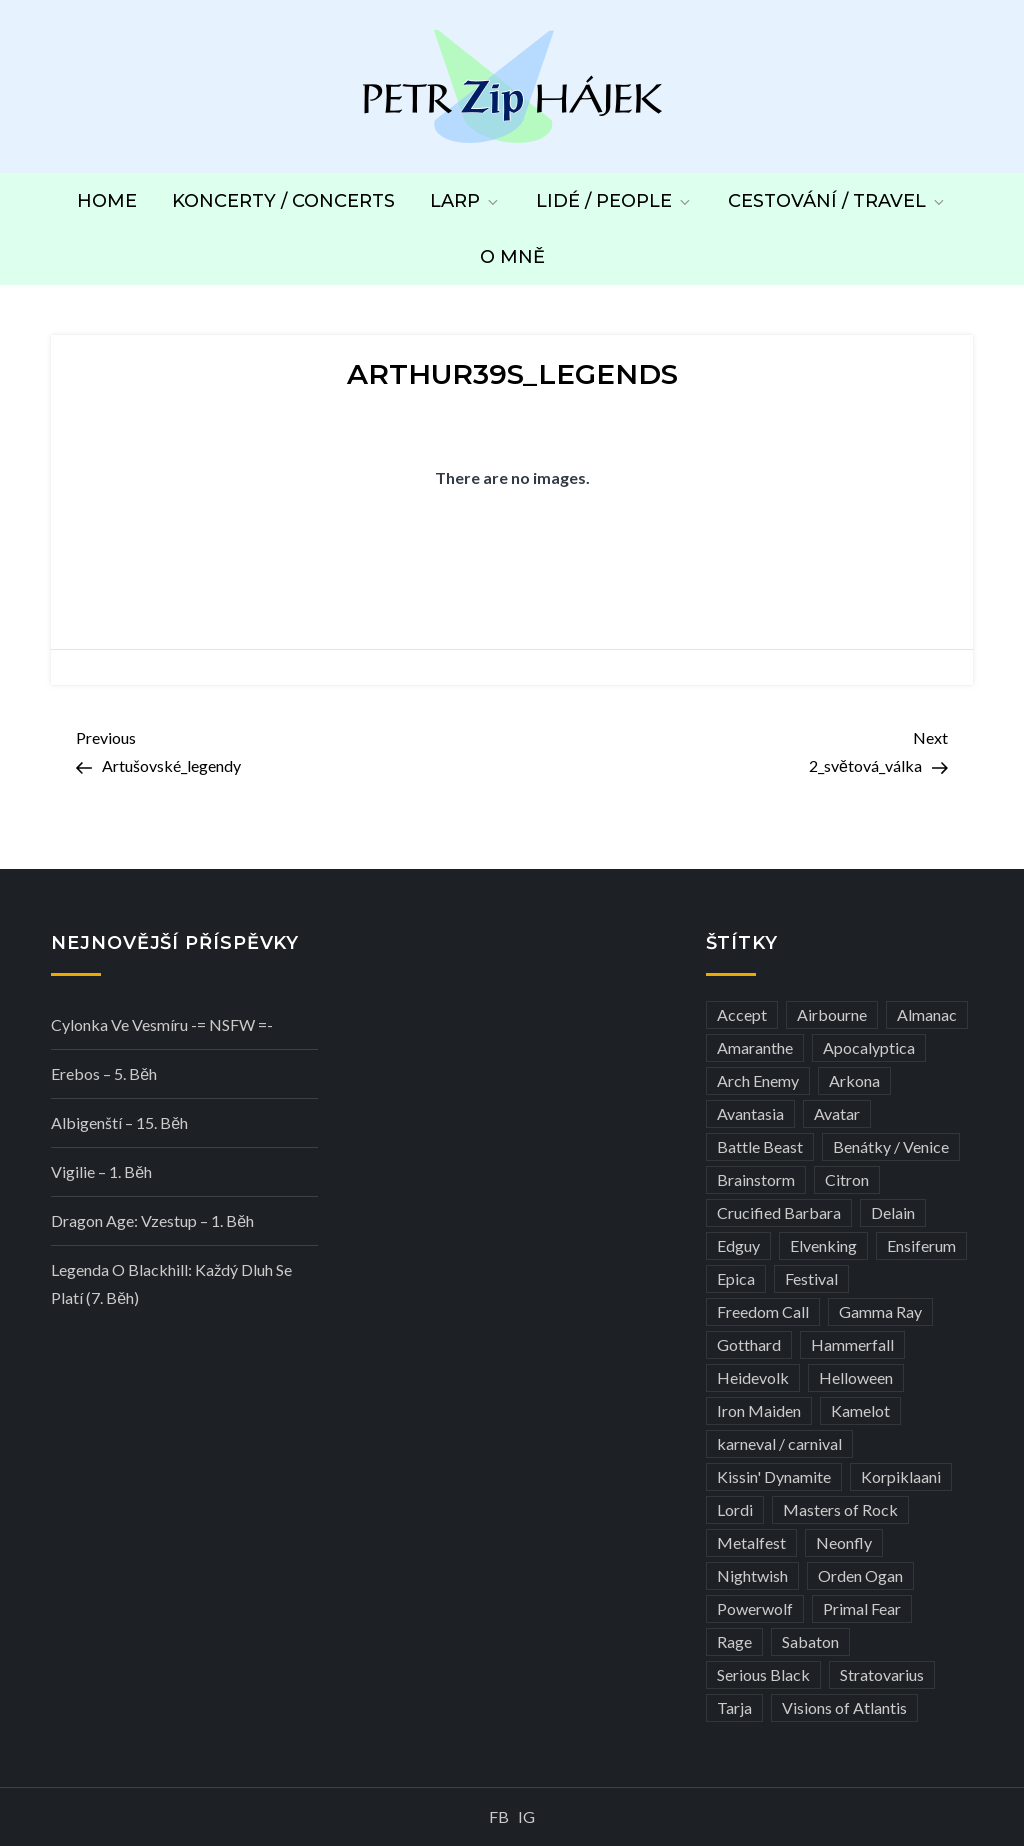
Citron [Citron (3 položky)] (847, 1179)
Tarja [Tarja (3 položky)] (734, 1707)
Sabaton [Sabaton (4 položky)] (810, 1641)
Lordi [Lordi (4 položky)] (735, 1509)
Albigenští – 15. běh (119, 1122)
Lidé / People (614, 201)
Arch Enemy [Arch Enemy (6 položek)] (758, 1080)
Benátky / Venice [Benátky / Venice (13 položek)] (891, 1146)
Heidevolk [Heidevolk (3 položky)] (753, 1377)
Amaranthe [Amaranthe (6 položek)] (755, 1047)
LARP (465, 201)
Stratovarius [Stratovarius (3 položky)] (882, 1674)
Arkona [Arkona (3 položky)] (854, 1080)
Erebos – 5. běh (104, 1073)
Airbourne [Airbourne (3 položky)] (832, 1014)
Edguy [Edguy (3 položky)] (738, 1245)
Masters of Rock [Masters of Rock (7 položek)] (840, 1509)
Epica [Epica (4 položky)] (736, 1278)
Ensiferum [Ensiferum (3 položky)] (921, 1245)
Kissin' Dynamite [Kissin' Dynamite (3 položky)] (774, 1476)
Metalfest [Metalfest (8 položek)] (751, 1542)
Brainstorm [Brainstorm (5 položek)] (756, 1179)
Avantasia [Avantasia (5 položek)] (750, 1113)
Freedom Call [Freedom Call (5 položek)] (763, 1311)
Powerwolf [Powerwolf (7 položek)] (755, 1608)
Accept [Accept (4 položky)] (742, 1014)
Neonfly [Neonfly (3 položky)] (844, 1542)
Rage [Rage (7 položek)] (734, 1641)
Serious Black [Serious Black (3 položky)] (763, 1674)
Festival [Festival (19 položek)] (811, 1278)
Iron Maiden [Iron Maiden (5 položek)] (759, 1410)
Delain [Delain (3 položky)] (893, 1212)
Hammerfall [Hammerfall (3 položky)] (852, 1344)
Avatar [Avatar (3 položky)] (837, 1113)
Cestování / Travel (837, 201)
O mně (512, 257)
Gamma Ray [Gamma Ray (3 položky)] (880, 1311)
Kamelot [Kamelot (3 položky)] (860, 1410)
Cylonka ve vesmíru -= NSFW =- (162, 1024)
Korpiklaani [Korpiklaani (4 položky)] (901, 1476)
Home (107, 201)
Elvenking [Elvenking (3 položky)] (823, 1245)
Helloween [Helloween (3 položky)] (856, 1377)
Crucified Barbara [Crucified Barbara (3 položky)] (779, 1212)
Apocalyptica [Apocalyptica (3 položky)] (869, 1047)
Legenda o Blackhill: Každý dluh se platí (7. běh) (171, 1283)
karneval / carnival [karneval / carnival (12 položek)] (779, 1443)
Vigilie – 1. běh (101, 1171)
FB (499, 1816)
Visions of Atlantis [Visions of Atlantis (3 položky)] (844, 1707)
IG (526, 1816)
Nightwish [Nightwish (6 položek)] (752, 1575)
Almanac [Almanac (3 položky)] (927, 1014)
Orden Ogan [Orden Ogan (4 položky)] (860, 1575)
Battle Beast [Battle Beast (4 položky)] (760, 1146)
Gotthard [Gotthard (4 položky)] (749, 1344)
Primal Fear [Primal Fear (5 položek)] (862, 1608)
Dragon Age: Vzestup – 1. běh (152, 1220)
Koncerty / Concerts (283, 201)
